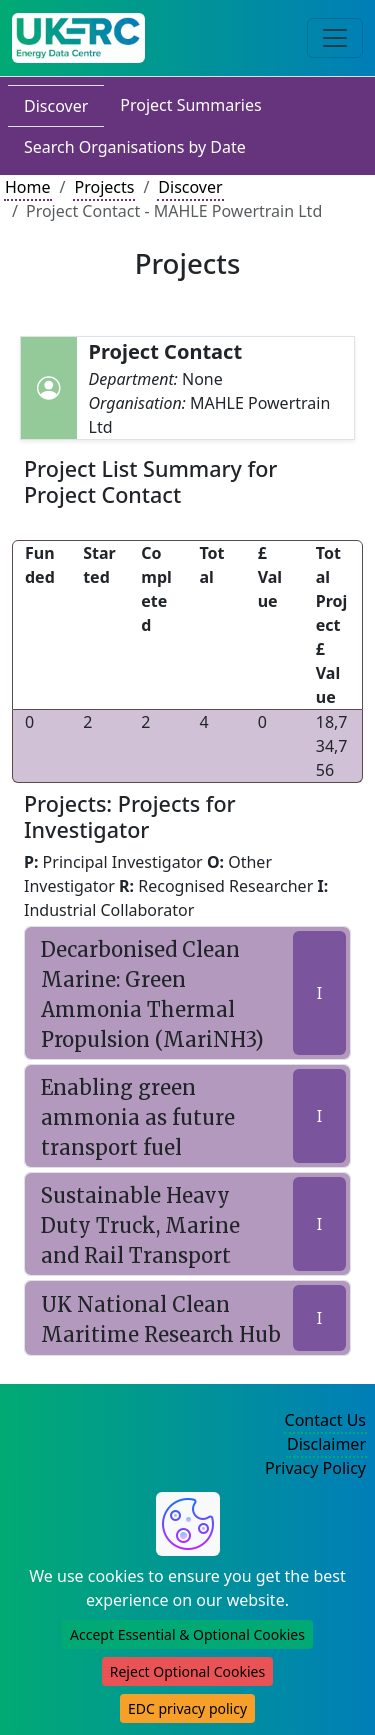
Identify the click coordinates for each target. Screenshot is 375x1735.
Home (28, 187)
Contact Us (325, 1420)
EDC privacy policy (187, 1708)
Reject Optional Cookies (187, 1671)
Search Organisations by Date (135, 147)
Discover (56, 106)
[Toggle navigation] (335, 38)
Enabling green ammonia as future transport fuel (138, 1117)
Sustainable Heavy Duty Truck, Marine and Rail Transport (140, 1225)
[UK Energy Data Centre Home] (78, 38)
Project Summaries (190, 105)
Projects (104, 187)
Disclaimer (326, 1444)
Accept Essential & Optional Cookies (187, 1634)
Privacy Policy (315, 1468)
